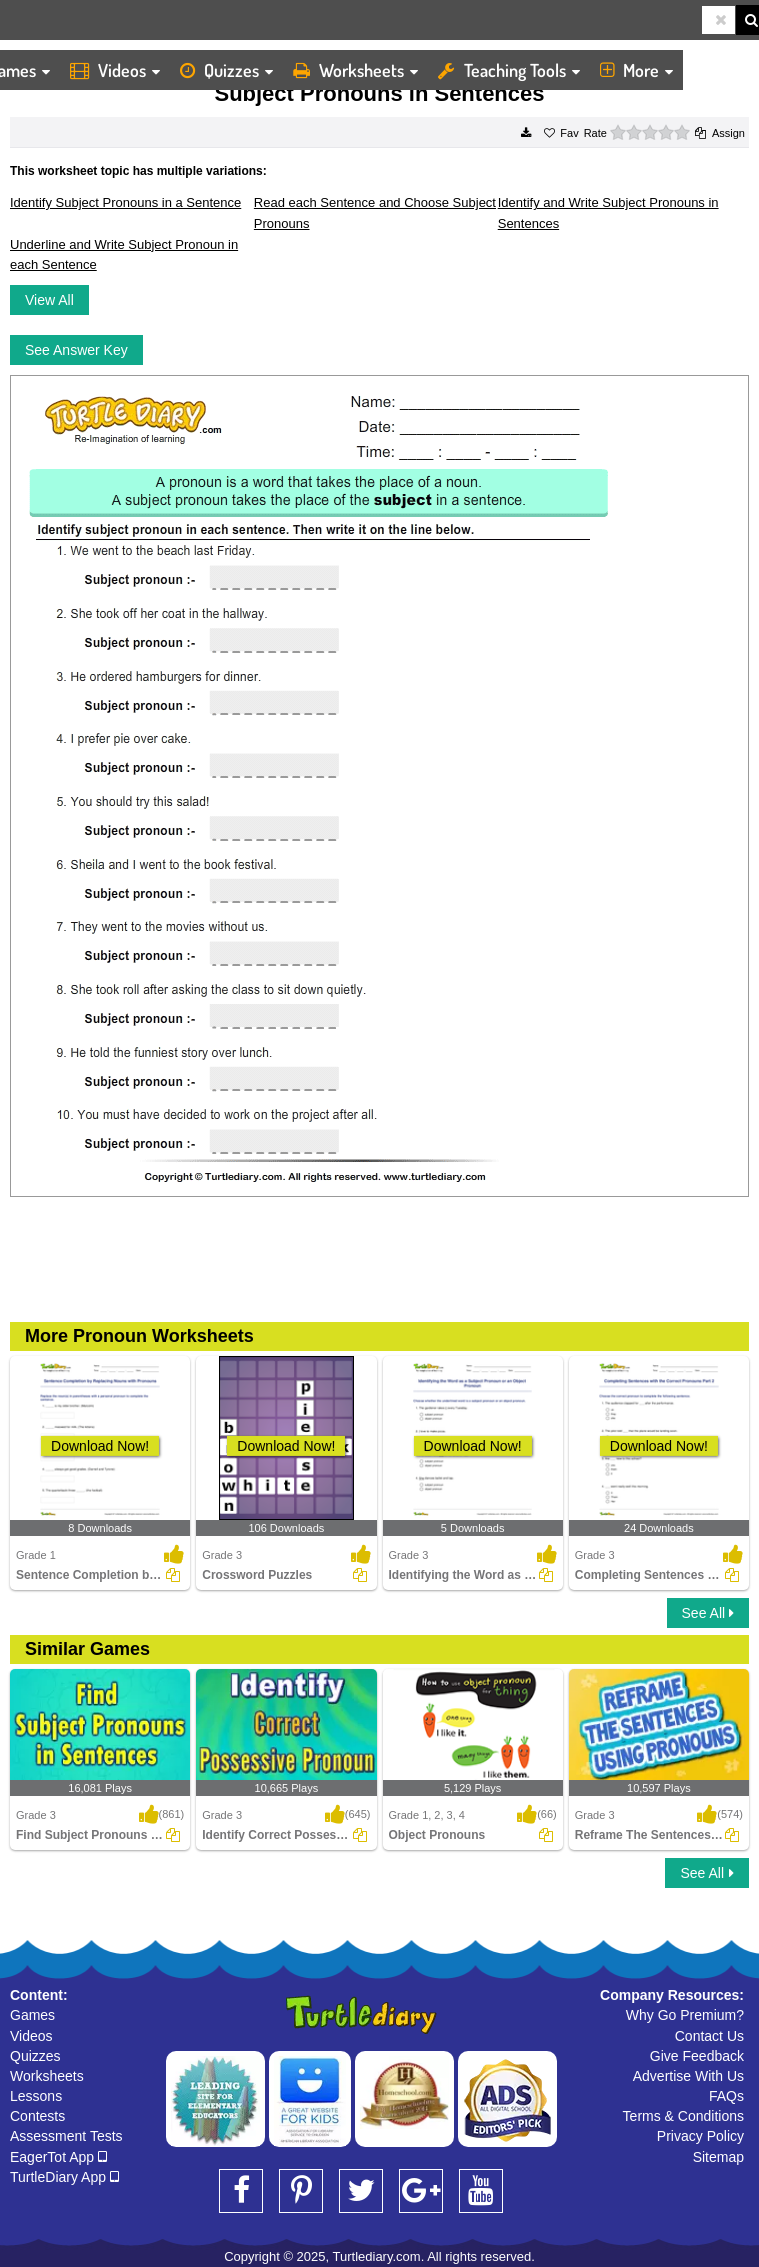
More (636, 70)
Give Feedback (697, 2056)
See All (708, 1613)
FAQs (726, 2096)
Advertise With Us (688, 2076)
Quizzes (226, 70)
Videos (115, 70)
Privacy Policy (700, 2136)
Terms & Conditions (683, 2116)
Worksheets (355, 70)
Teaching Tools (509, 70)
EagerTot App (58, 2157)
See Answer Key (76, 350)
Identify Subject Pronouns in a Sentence (125, 202)
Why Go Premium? (685, 2015)
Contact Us (709, 2036)
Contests (37, 2116)
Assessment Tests (66, 2136)
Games (32, 2015)
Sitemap (718, 2157)
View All (49, 300)
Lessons (36, 2096)
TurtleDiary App (64, 2177)
